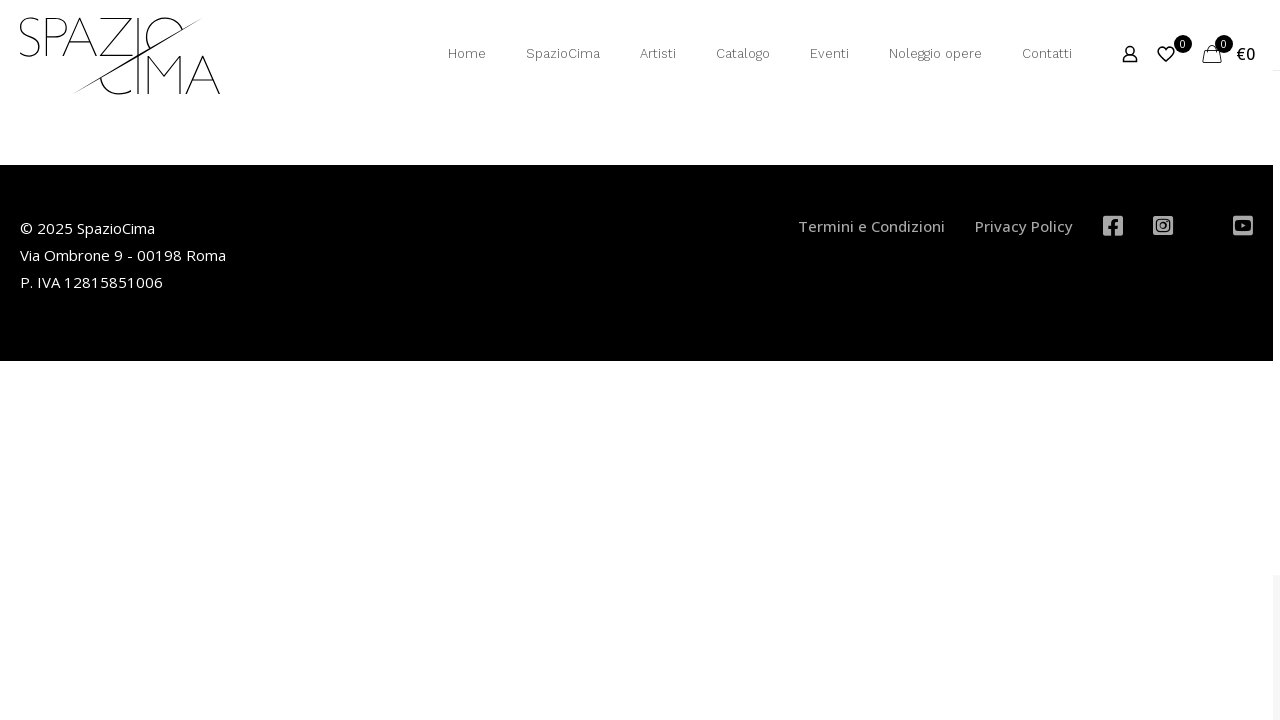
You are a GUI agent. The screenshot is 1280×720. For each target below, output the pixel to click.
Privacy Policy (1024, 226)
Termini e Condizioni (871, 226)
